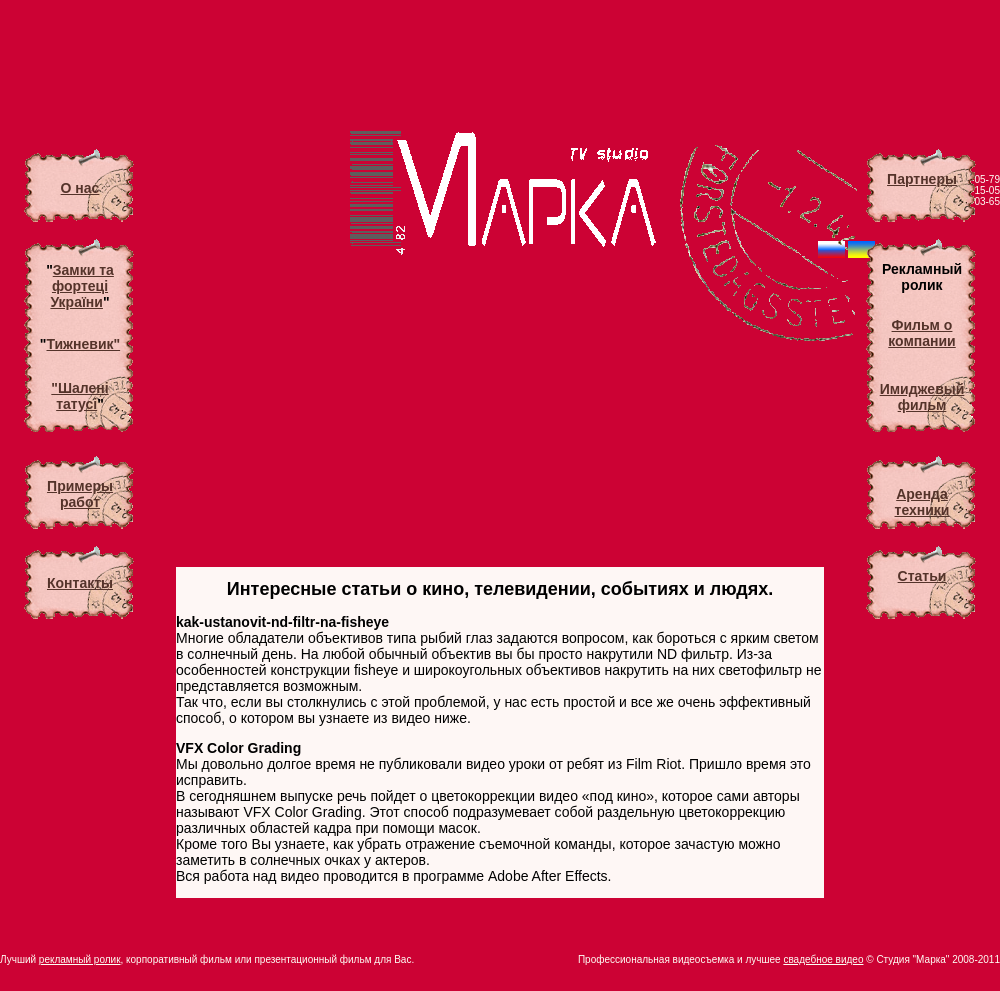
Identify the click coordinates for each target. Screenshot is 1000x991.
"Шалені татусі (79, 396)
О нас (80, 188)
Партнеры (922, 179)
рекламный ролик (80, 959)
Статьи (922, 576)
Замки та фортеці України (81, 286)
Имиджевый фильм (922, 397)
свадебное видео (823, 959)
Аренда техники (922, 502)
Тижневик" (83, 344)
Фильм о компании (921, 333)
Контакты (80, 583)
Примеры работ (80, 494)
